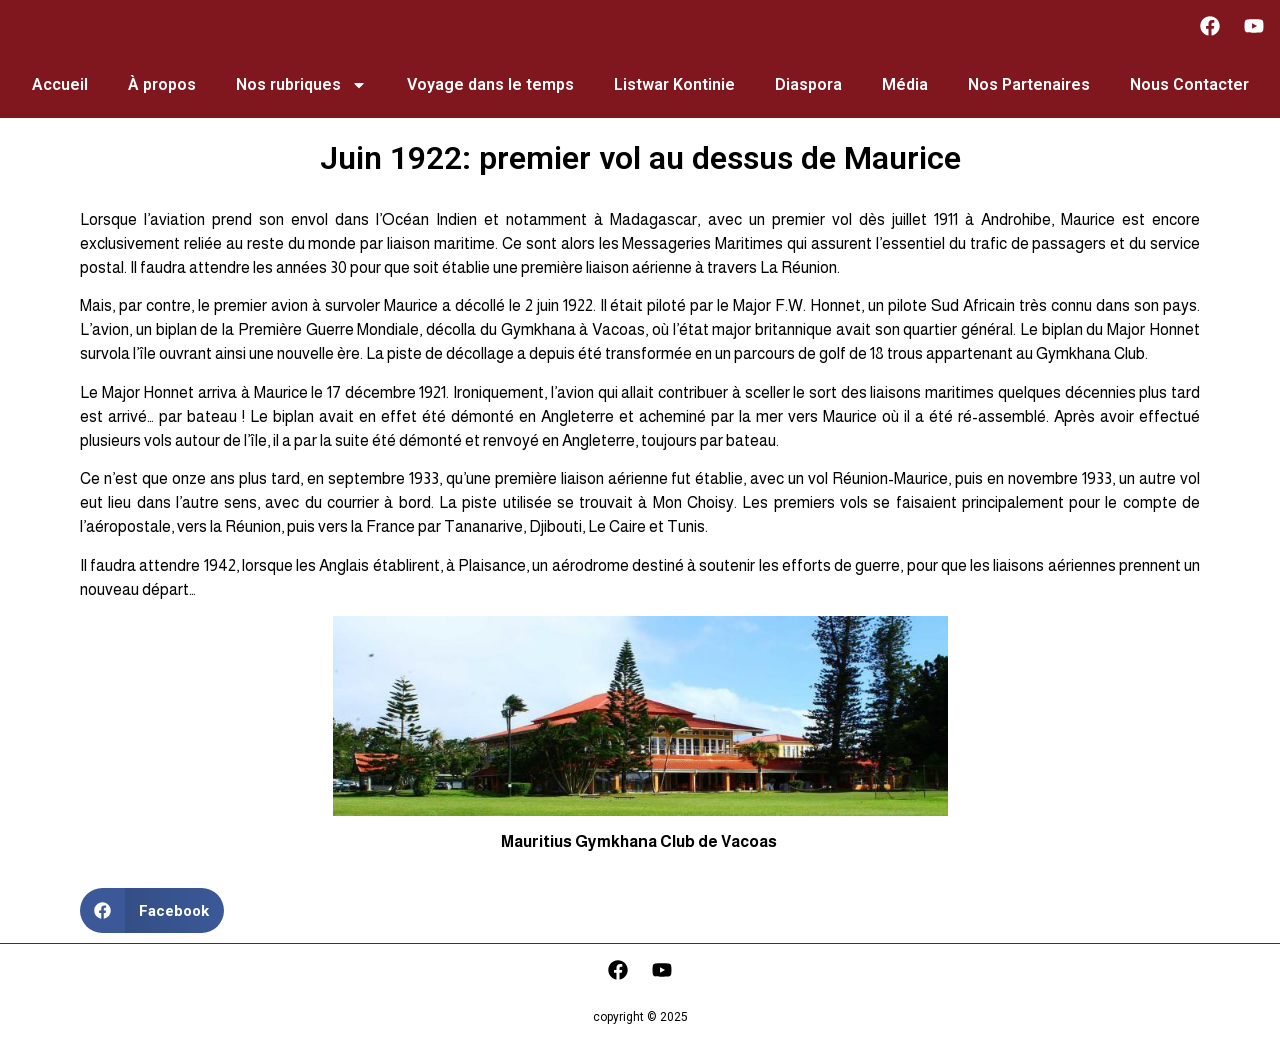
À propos (162, 84)
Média (905, 84)
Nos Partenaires (1029, 84)
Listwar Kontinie (674, 84)
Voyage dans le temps (490, 84)
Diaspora (808, 84)
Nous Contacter (1189, 84)
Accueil (60, 84)
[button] (152, 910)
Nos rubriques (301, 85)
